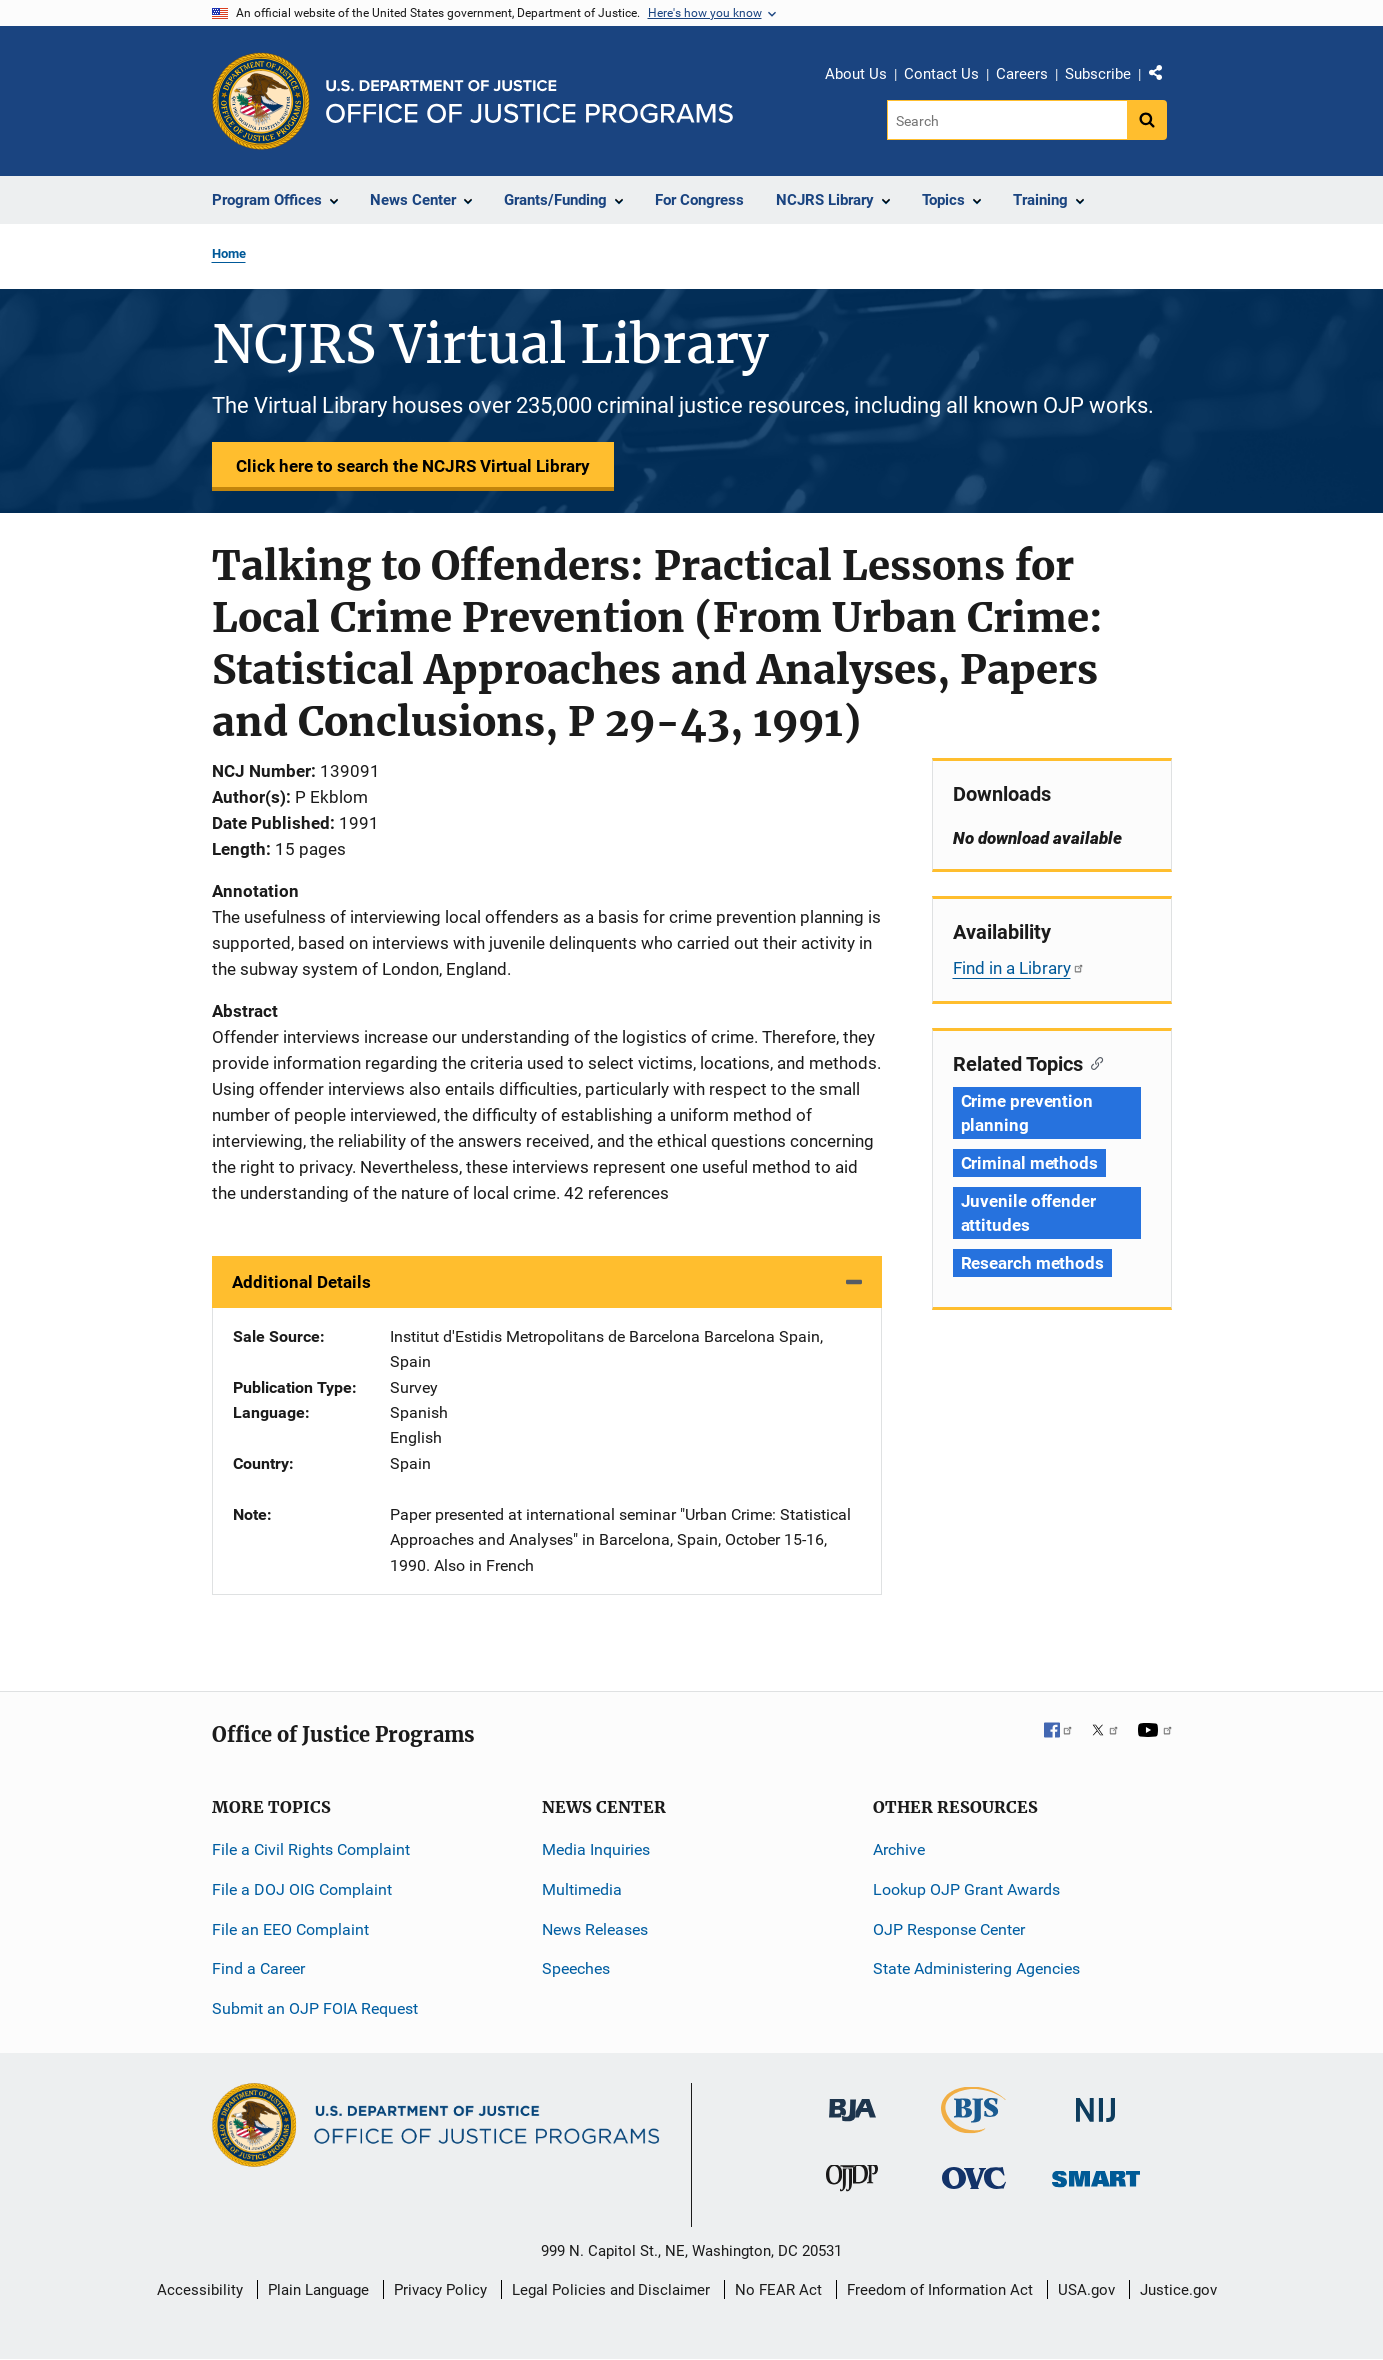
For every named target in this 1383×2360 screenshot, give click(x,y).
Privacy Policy (440, 2290)
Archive (899, 1849)
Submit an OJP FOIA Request (315, 2008)
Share (1163, 77)
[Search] (1008, 120)
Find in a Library (1019, 968)
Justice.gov (1178, 2290)
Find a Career (258, 1968)
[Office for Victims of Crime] (974, 2177)
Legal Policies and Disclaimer (611, 2290)
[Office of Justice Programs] (261, 101)
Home (229, 253)
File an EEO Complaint (290, 1929)
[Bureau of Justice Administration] (852, 2100)
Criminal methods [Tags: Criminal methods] (1029, 1163)
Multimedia (582, 1889)
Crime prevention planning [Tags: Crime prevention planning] (1027, 1113)
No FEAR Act (778, 2290)
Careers (1022, 74)
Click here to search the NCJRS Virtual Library (413, 466)
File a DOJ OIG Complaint (302, 1889)
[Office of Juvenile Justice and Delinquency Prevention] (852, 2182)
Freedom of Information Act (940, 2290)
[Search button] (1147, 120)
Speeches (576, 1968)
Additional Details (301, 1282)
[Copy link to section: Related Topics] (1093, 1062)
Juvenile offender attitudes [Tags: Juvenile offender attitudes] (1028, 1213)
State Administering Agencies (976, 1968)
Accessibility (200, 2290)
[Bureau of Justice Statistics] (973, 2124)
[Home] (529, 101)
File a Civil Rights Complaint (311, 1849)
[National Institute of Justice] (1096, 2101)
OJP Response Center (949, 1929)
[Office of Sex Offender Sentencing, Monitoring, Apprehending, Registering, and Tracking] (1096, 2173)
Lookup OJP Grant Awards (966, 1889)
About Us (856, 74)
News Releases (595, 1929)
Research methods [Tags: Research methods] (1032, 1263)
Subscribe (1098, 74)
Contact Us (941, 74)
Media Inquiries (596, 1849)
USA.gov (1086, 2290)
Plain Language (318, 2290)
